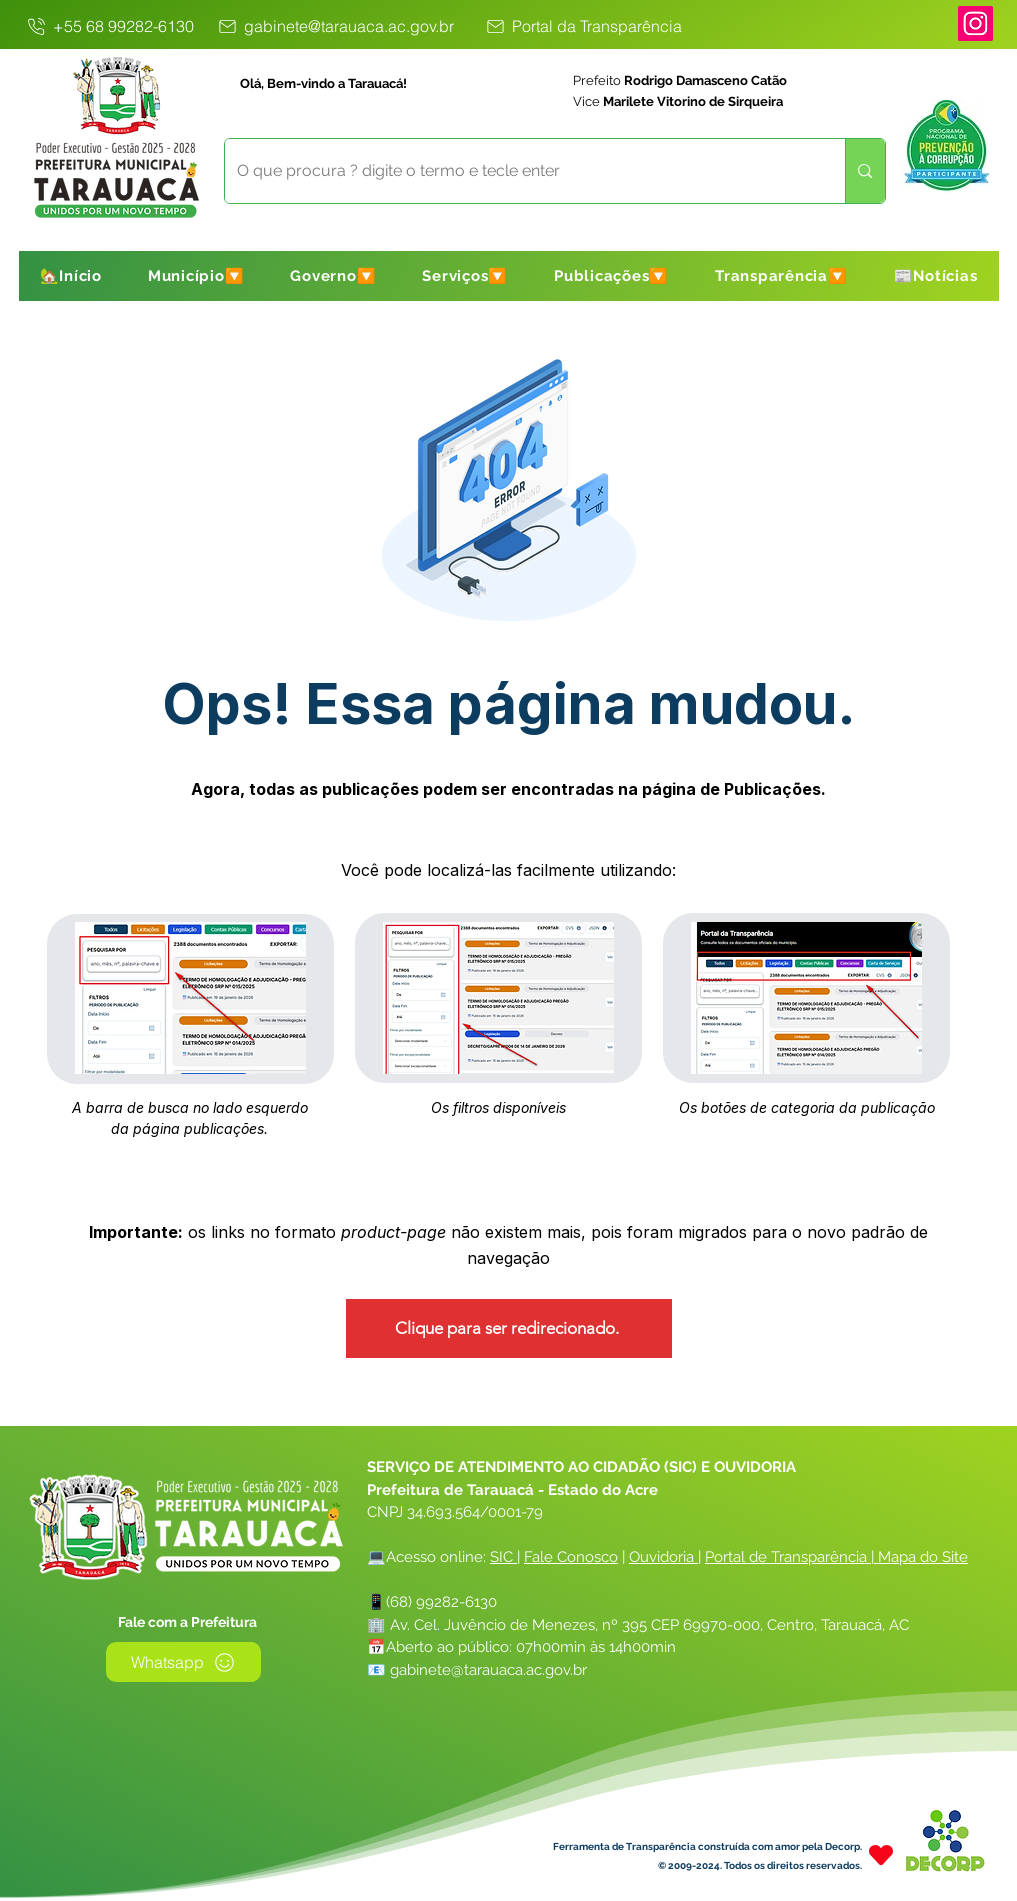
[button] (196, 276)
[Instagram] (975, 23)
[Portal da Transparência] (583, 26)
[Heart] (881, 1854)
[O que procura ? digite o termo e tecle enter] (520, 171)
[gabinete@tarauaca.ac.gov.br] (335, 26)
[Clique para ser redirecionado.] (509, 1328)
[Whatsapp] (183, 1662)
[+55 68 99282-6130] (110, 26)
